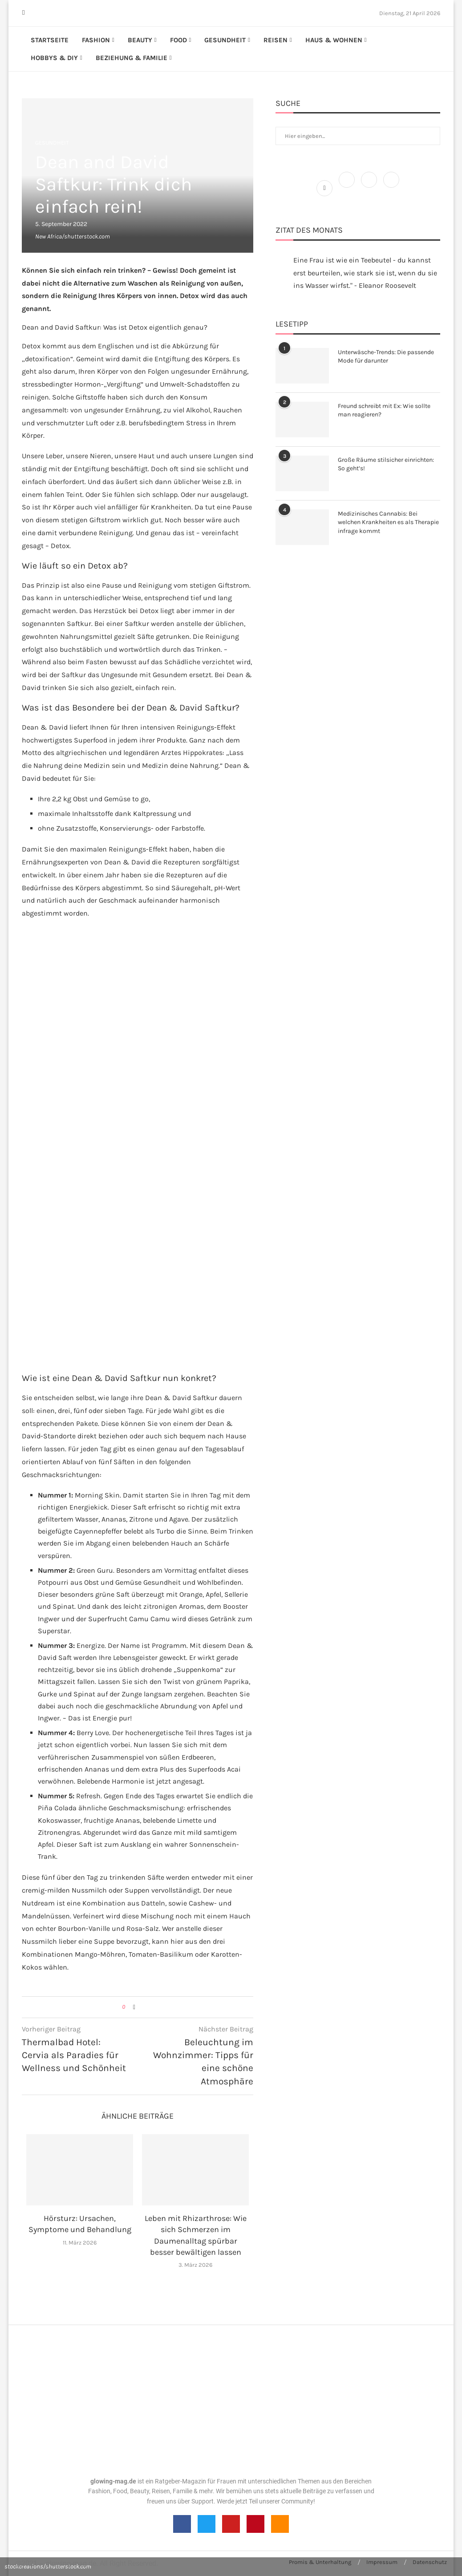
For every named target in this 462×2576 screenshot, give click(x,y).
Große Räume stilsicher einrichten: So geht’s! (386, 464)
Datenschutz (430, 2562)
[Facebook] (23, 13)
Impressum (381, 2562)
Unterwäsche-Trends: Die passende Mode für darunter (386, 356)
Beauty (140, 40)
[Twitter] (29, 13)
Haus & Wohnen (333, 40)
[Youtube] (51, 13)
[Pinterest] (40, 13)
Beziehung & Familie (131, 58)
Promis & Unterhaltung (320, 2562)
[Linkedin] (45, 13)
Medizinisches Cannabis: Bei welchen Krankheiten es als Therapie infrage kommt (388, 522)
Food (178, 40)
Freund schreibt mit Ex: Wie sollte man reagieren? (384, 410)
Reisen (275, 40)
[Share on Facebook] (134, 2007)
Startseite (50, 40)
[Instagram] (35, 13)
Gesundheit (225, 40)
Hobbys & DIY (54, 58)
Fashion (96, 40)
